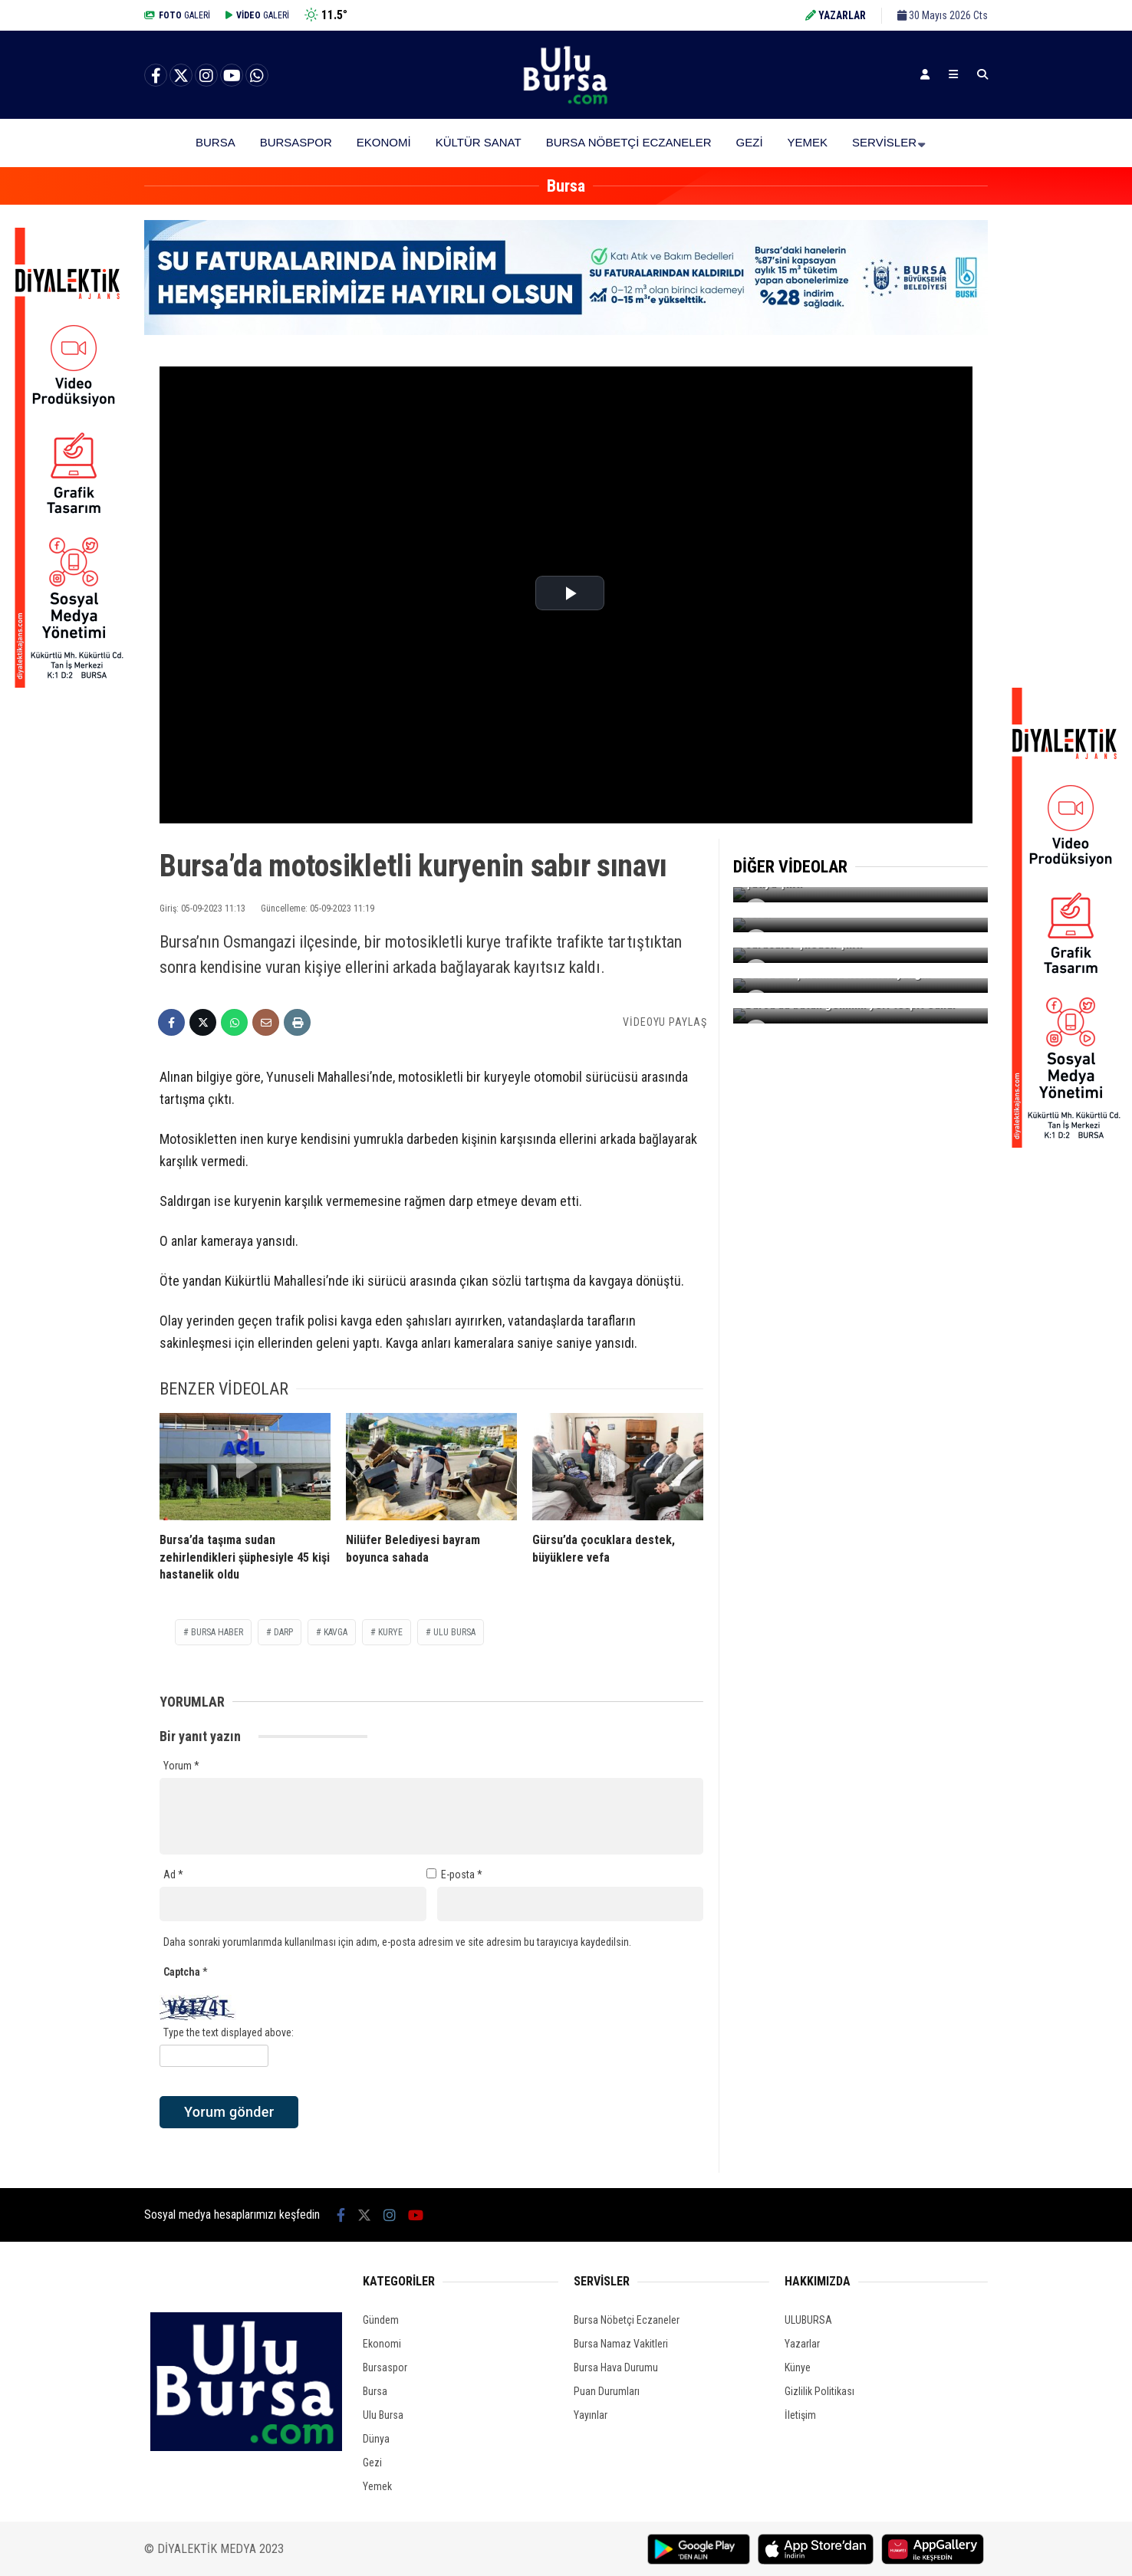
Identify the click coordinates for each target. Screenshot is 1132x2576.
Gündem (381, 2320)
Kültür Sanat (479, 142)
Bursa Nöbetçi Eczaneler (629, 142)
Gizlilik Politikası (819, 2391)
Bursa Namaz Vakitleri (621, 2344)
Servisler (884, 142)
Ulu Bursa (383, 2415)
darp (283, 1632)
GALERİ (177, 15)
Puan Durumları (607, 2391)
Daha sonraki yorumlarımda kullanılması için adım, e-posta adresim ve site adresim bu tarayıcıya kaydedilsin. (397, 1942)
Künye (798, 2367)
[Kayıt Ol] (925, 74)
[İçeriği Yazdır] (297, 1022)
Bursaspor (296, 142)
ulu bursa (454, 1632)
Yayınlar (590, 2415)
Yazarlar (802, 2344)
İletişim (800, 2415)
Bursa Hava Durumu (616, 2367)
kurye (390, 1632)
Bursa (215, 142)
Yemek (808, 142)
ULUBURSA (808, 2320)
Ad (173, 1874)
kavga (335, 1632)
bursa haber (217, 1632)
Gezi (749, 142)
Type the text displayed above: (228, 2032)
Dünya (376, 2439)
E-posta (461, 1874)
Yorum (181, 1766)
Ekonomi (384, 142)
